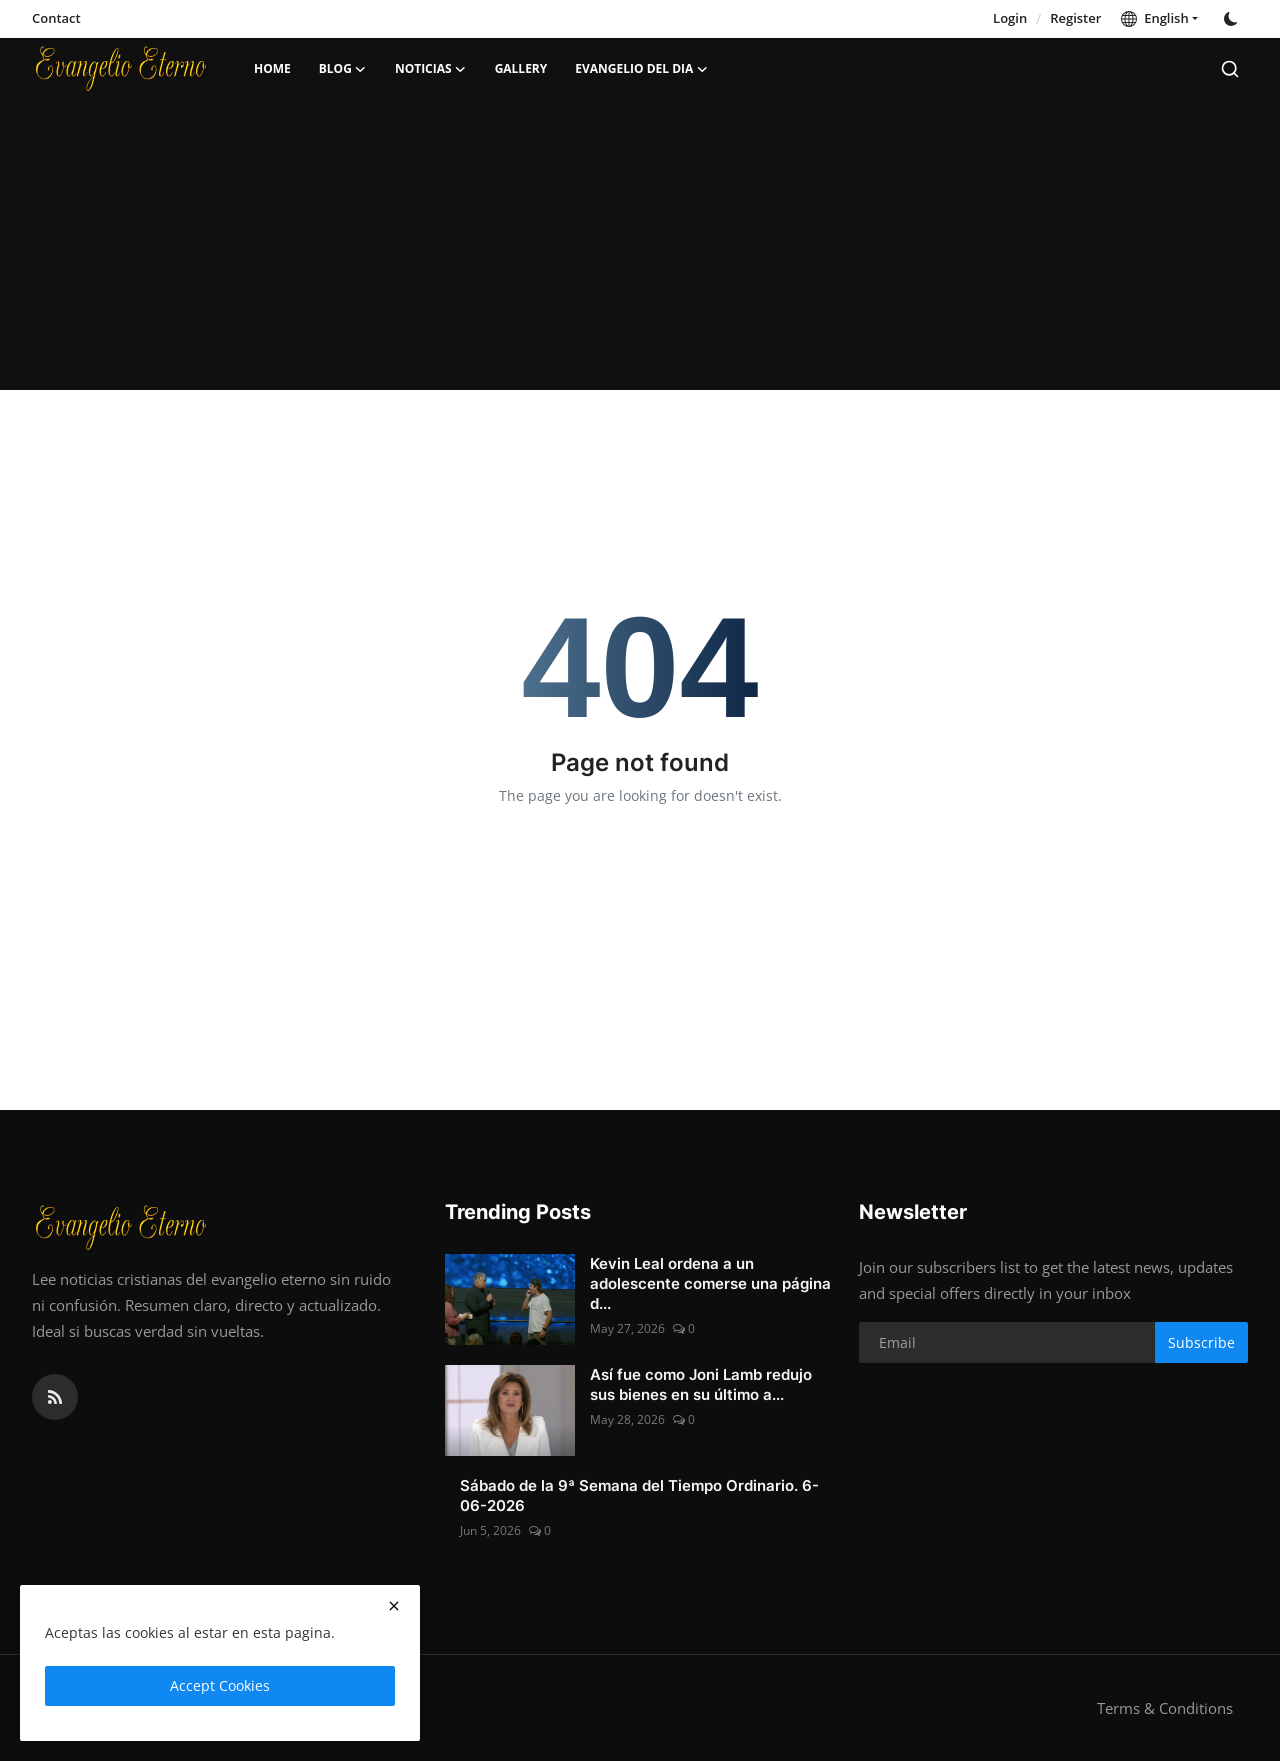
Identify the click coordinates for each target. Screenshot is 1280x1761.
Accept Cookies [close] (220, 1685)
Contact (56, 18)
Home (272, 68)
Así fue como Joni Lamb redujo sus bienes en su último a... (701, 1384)
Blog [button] (343, 69)
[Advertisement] (640, 250)
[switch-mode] (1233, 19)
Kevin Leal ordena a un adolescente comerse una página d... (710, 1283)
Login (1010, 18)
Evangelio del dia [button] (641, 69)
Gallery (521, 68)
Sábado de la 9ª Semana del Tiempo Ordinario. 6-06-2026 (639, 1495)
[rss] (55, 1397)
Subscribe (1201, 1342)
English (1154, 18)
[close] (394, 1606)
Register (1075, 18)
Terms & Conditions (1165, 1708)
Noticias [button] (431, 69)
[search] (1230, 69)
